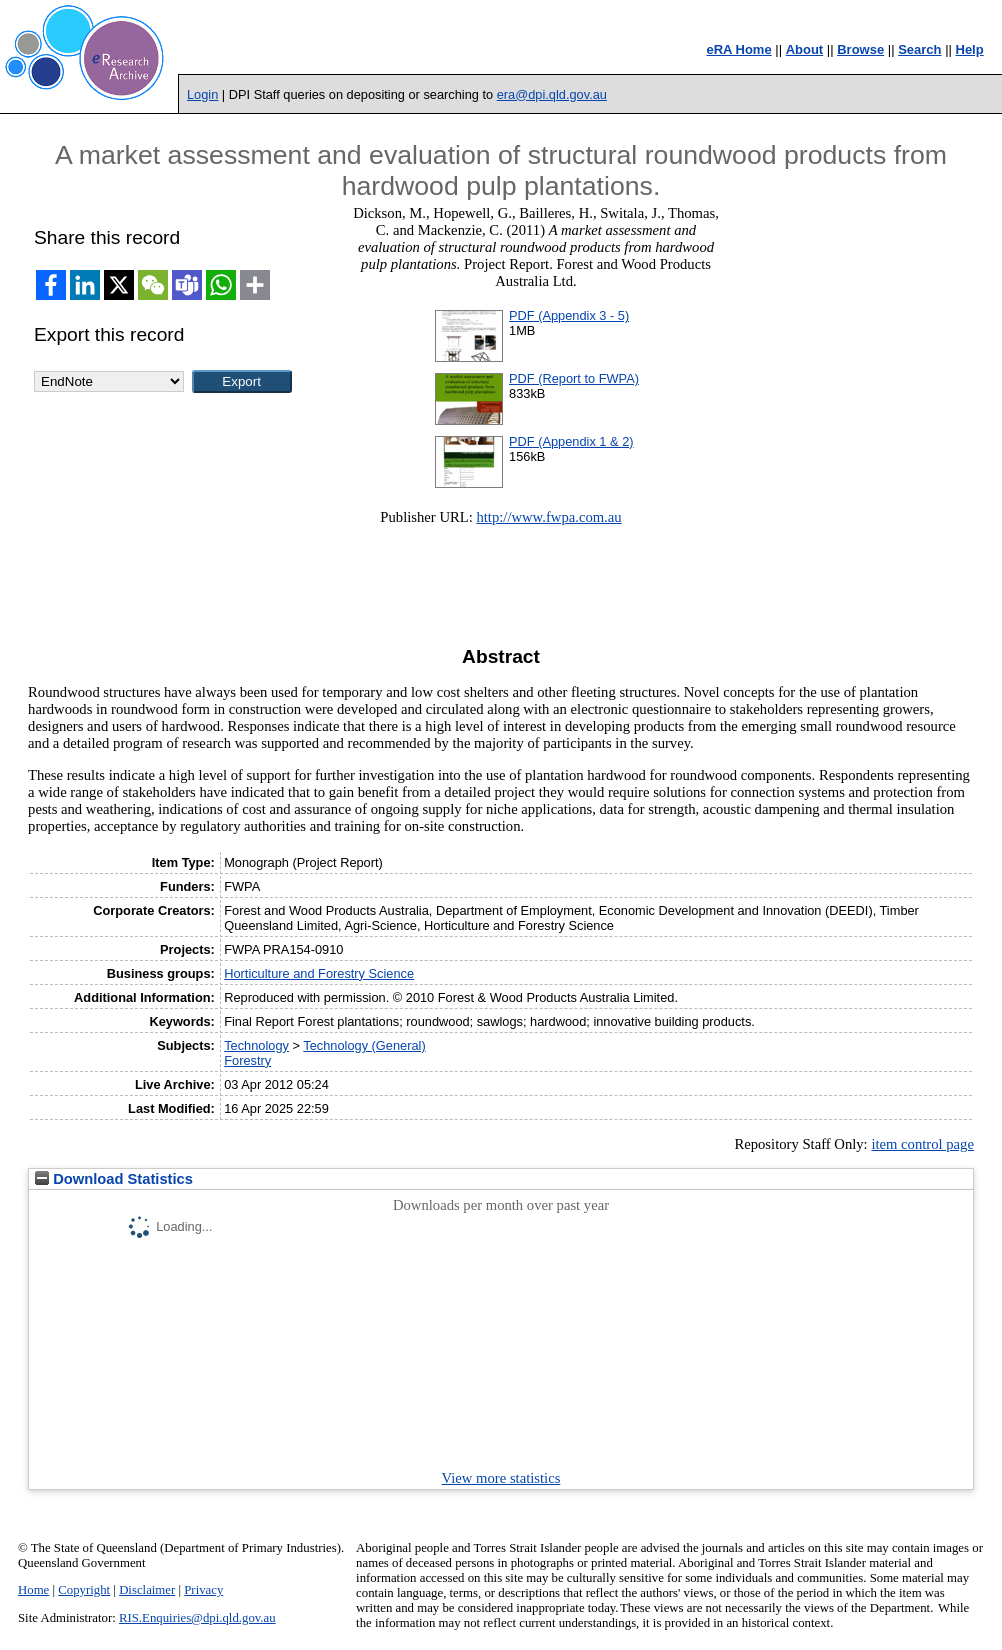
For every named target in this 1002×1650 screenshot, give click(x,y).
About (805, 49)
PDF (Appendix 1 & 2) (571, 441)
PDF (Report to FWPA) (574, 378)
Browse (860, 49)
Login (202, 94)
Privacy (203, 1590)
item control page (922, 1144)
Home (33, 1590)
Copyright (84, 1590)
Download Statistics (114, 1179)
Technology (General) (364, 1045)
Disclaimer (147, 1590)
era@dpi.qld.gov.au (552, 94)
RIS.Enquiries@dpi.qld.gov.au (197, 1618)
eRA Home (738, 49)
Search (919, 49)
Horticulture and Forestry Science (319, 973)
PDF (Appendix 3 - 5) (569, 315)
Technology (256, 1045)
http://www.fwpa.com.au (548, 517)
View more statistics (501, 1478)
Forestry (247, 1060)
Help (970, 49)
